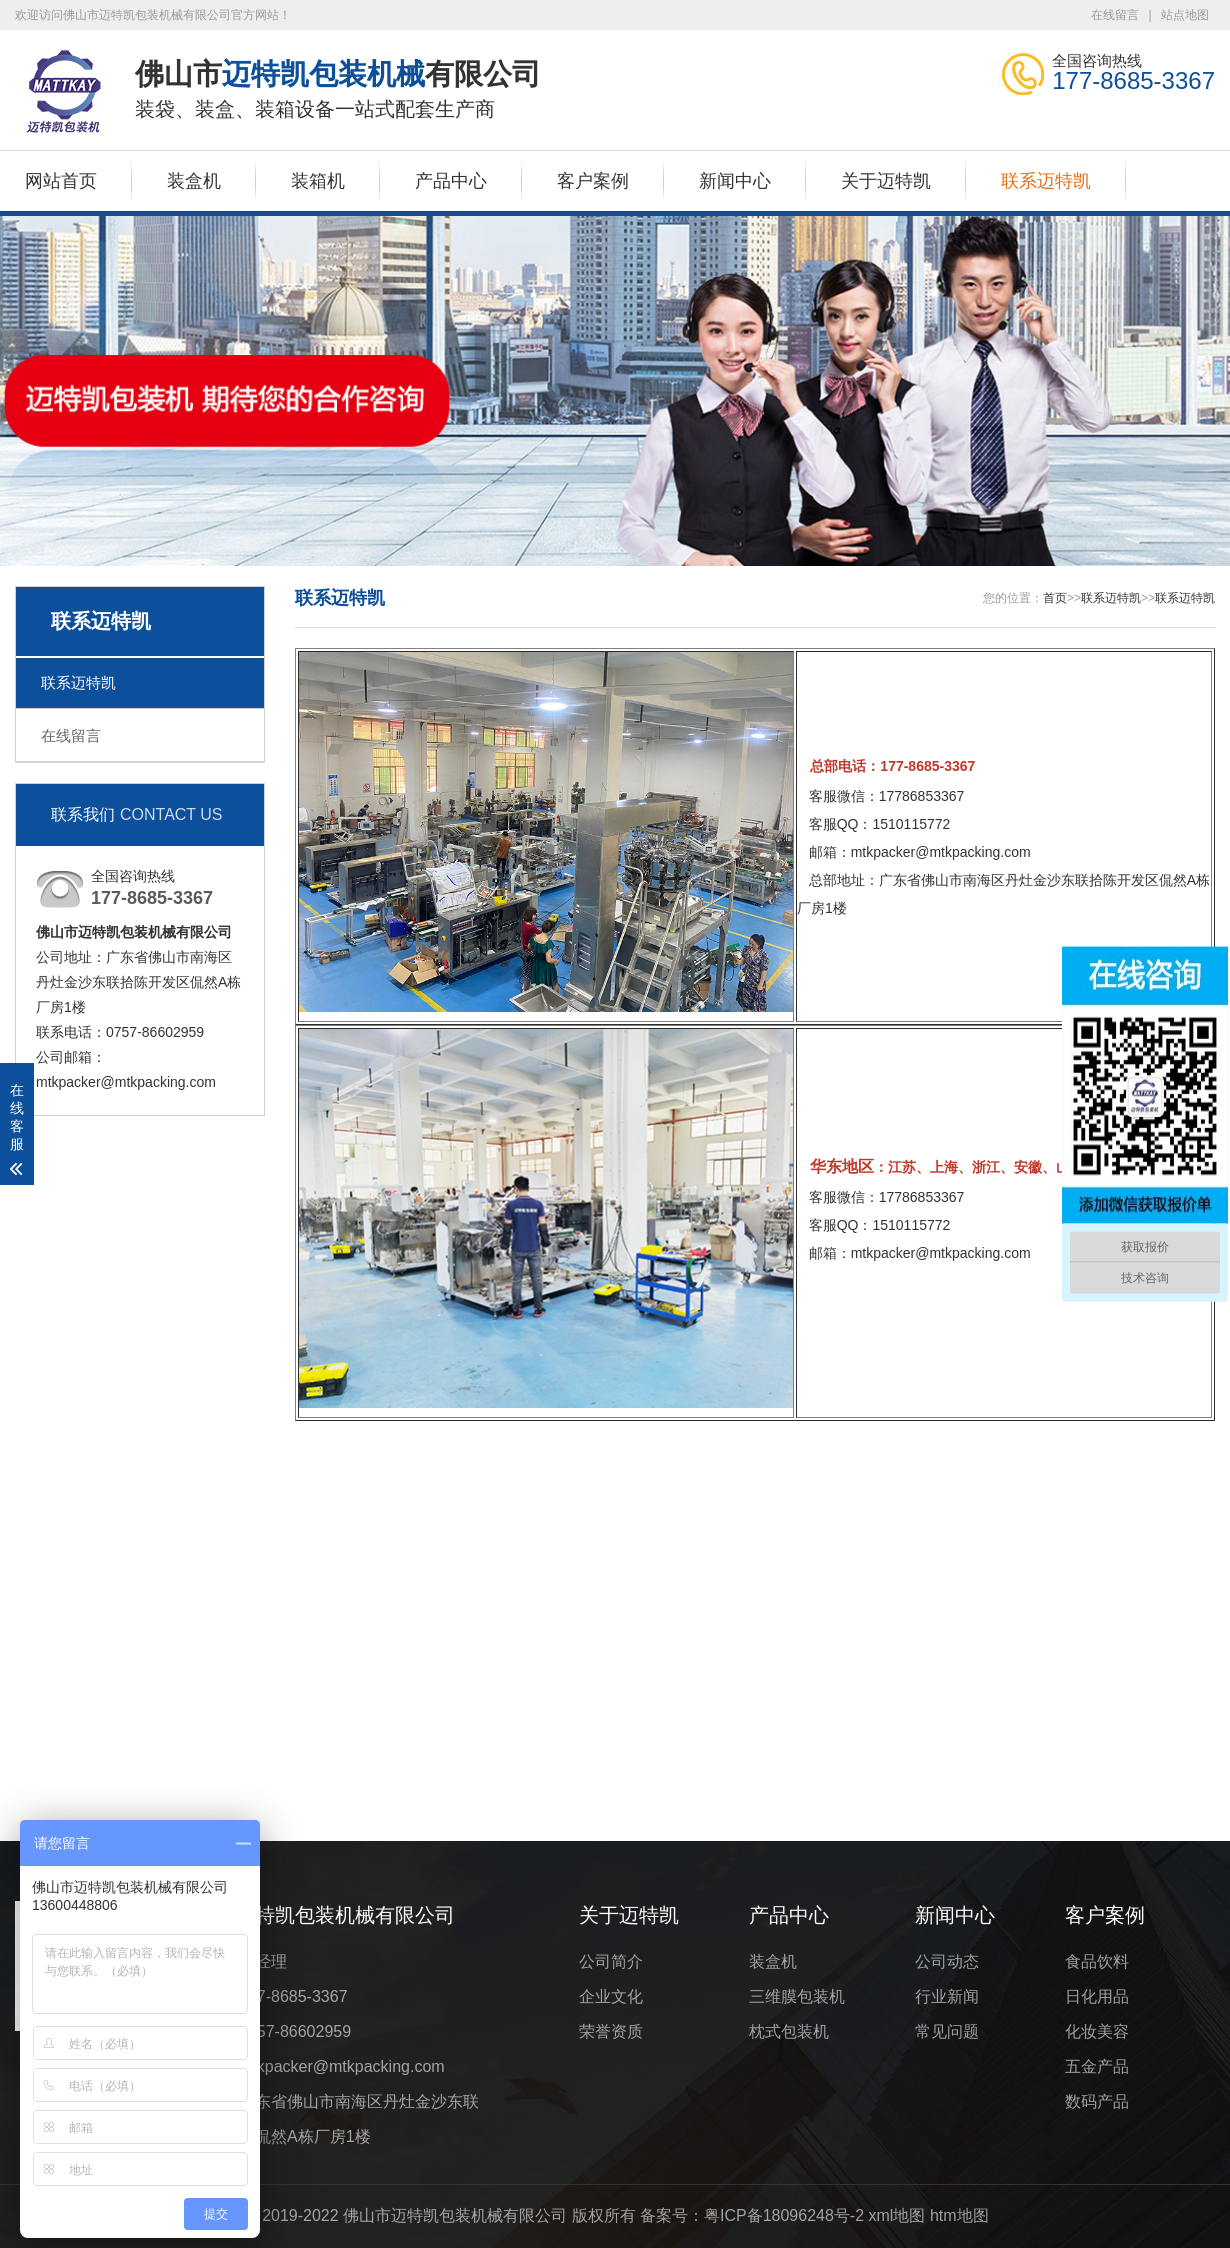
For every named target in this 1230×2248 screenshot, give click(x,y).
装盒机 (194, 181)
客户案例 (593, 181)
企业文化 (611, 1996)
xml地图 (897, 2215)
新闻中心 (735, 181)
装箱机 (318, 181)
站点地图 (1185, 15)
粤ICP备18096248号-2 (784, 2215)
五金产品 (1097, 2066)
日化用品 (1097, 1996)
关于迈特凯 (886, 181)
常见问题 (947, 2031)
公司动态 (947, 1961)
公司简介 (611, 1961)
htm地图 (959, 2215)
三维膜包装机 (797, 1996)
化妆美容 (1097, 2031)
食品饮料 (1097, 1961)
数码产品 (1097, 2101)
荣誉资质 (611, 2031)
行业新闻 (947, 1996)
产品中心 (451, 181)
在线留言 (1115, 15)
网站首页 (61, 181)
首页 (1055, 598)
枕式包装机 (789, 2031)
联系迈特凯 (1046, 181)
